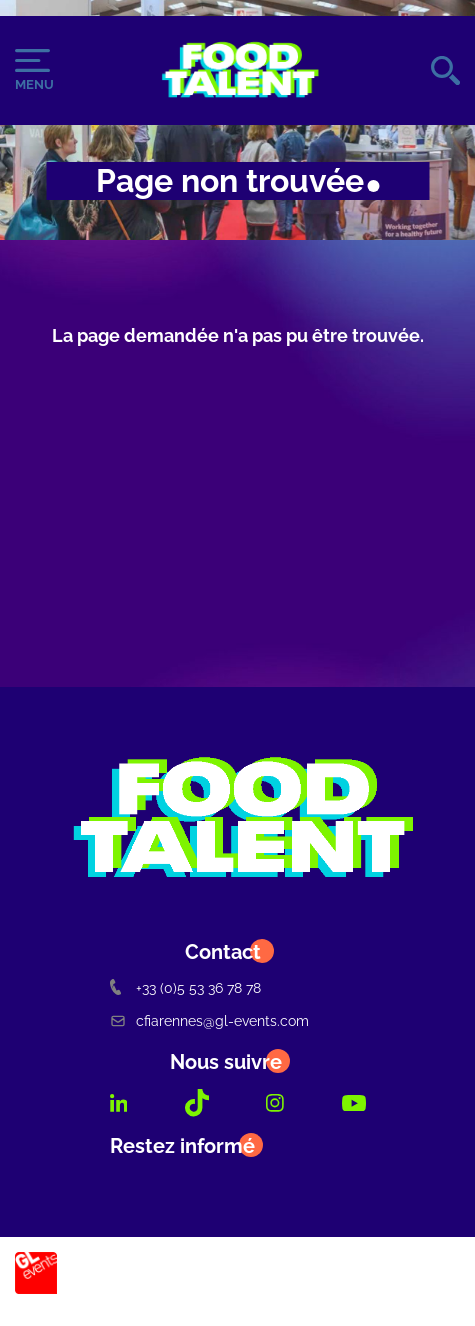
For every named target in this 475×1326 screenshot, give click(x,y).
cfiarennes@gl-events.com (209, 1020)
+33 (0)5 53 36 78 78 (185, 987)
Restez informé (182, 1146)
